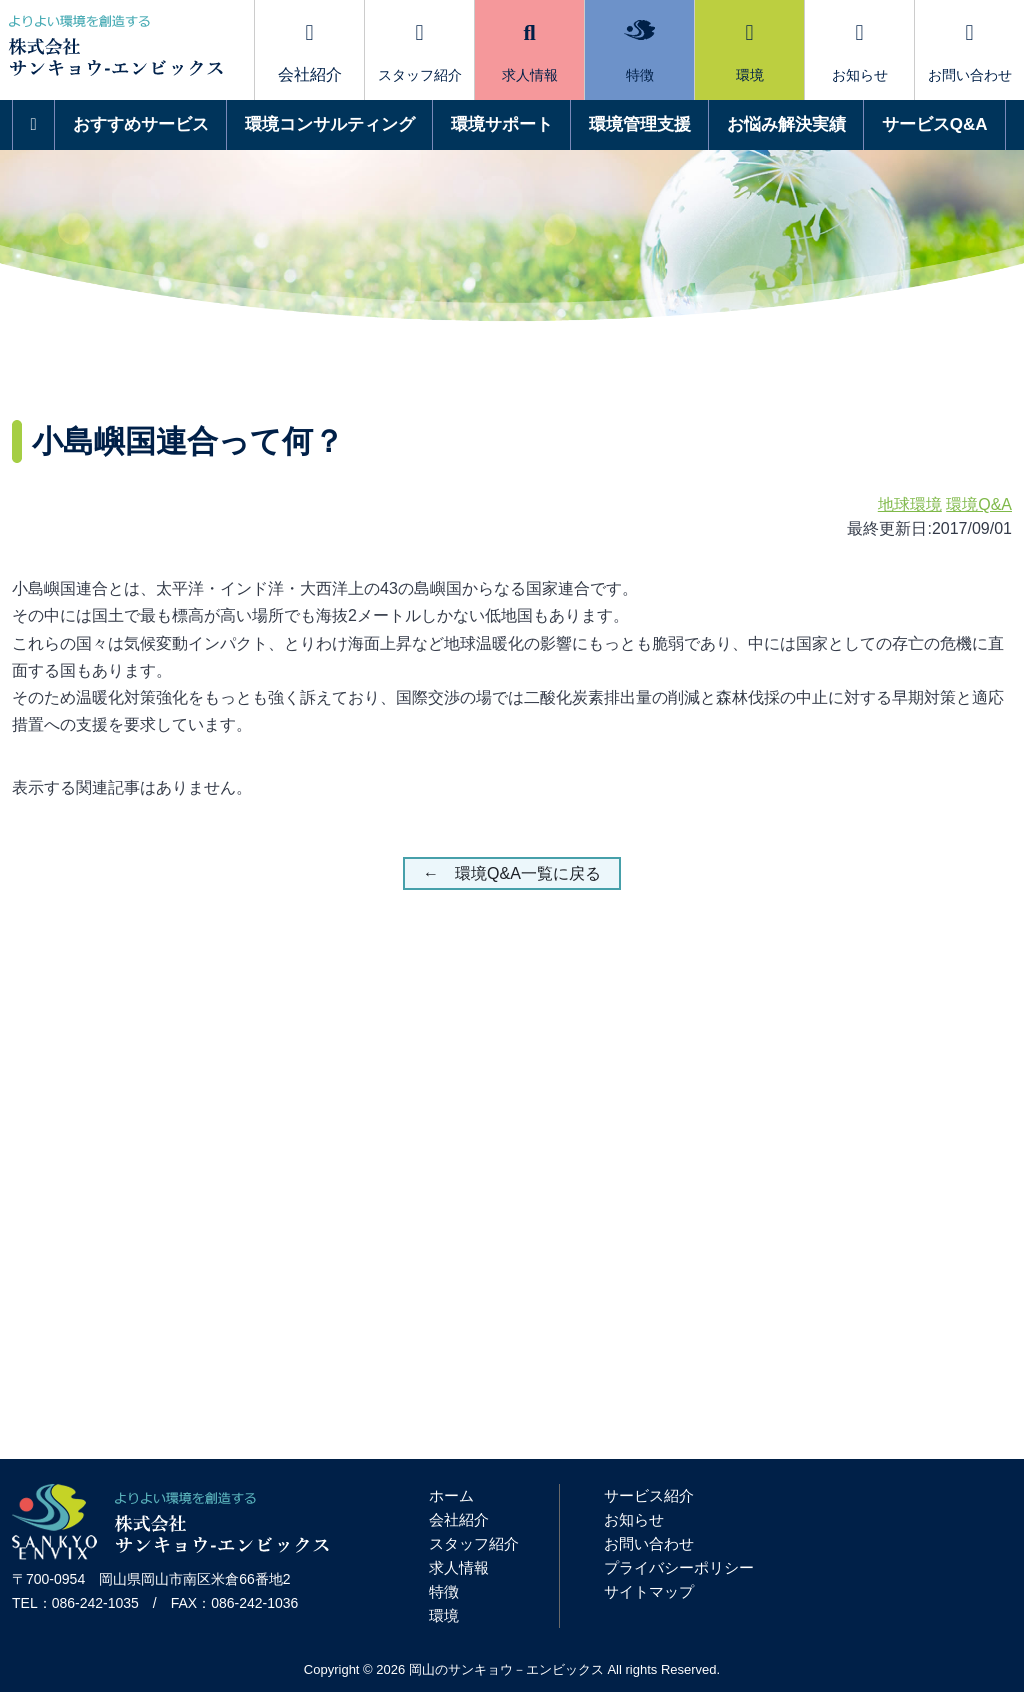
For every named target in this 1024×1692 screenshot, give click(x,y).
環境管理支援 (640, 124)
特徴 (639, 51)
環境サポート (502, 124)
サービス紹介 (649, 1495)
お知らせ (860, 52)
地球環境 (910, 504)
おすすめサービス (141, 124)
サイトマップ (649, 1591)
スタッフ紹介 (420, 52)
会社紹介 (459, 1519)
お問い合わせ (970, 52)
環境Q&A (979, 504)
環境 (750, 52)
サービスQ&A (935, 124)
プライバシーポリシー (679, 1567)
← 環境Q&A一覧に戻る (512, 873)
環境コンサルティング (330, 124)
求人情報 (530, 52)
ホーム (451, 1495)
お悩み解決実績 (786, 124)
